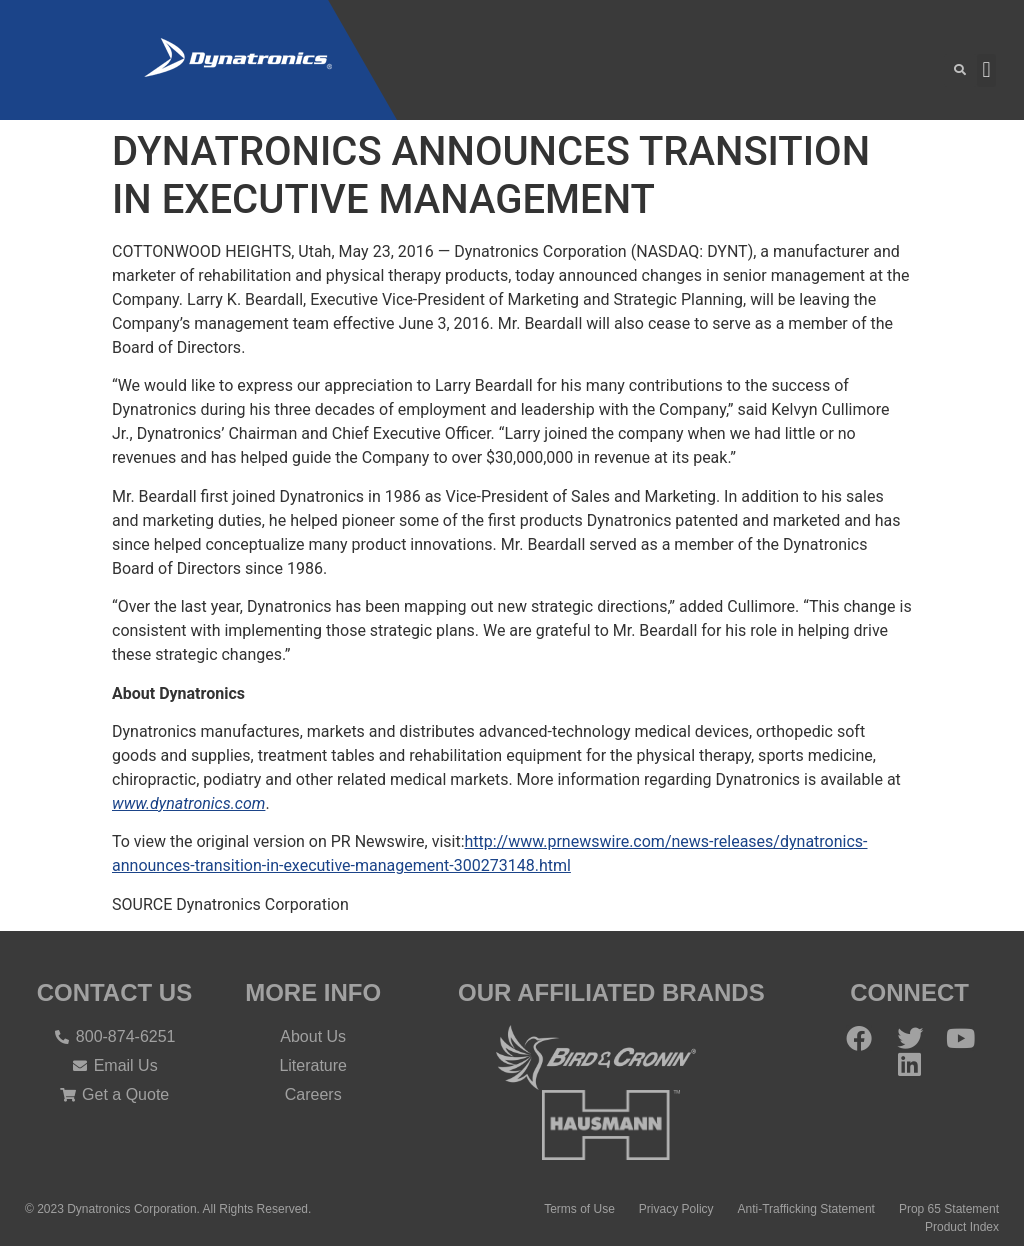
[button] (960, 70)
